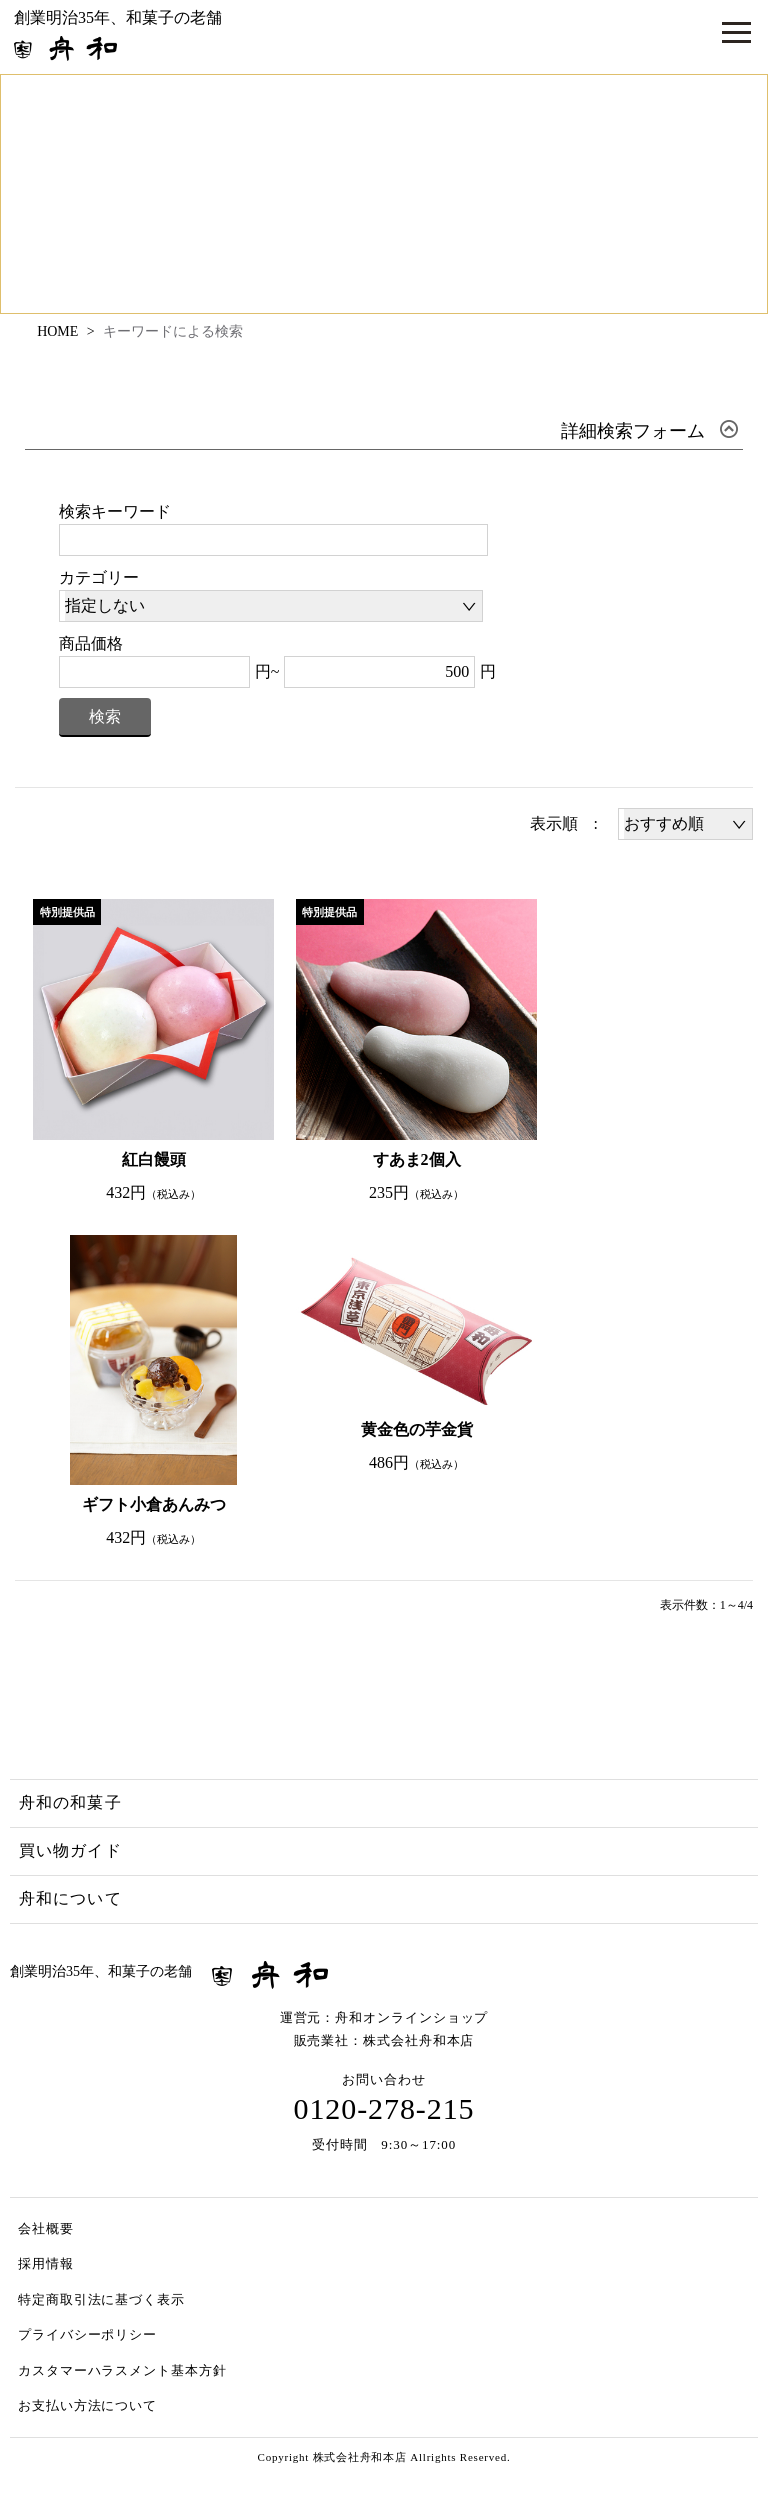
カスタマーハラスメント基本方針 (122, 2370)
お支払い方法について (87, 2405)
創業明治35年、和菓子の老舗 (118, 35)
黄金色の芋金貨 (417, 1429)
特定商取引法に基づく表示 (101, 2299)
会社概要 (46, 2228)
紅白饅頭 (154, 1159)
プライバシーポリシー (87, 2334)
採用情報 (46, 2263)
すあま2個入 (417, 1159)
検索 (105, 716)
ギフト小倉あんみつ (154, 1504)
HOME (57, 331)
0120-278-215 (384, 2108)
